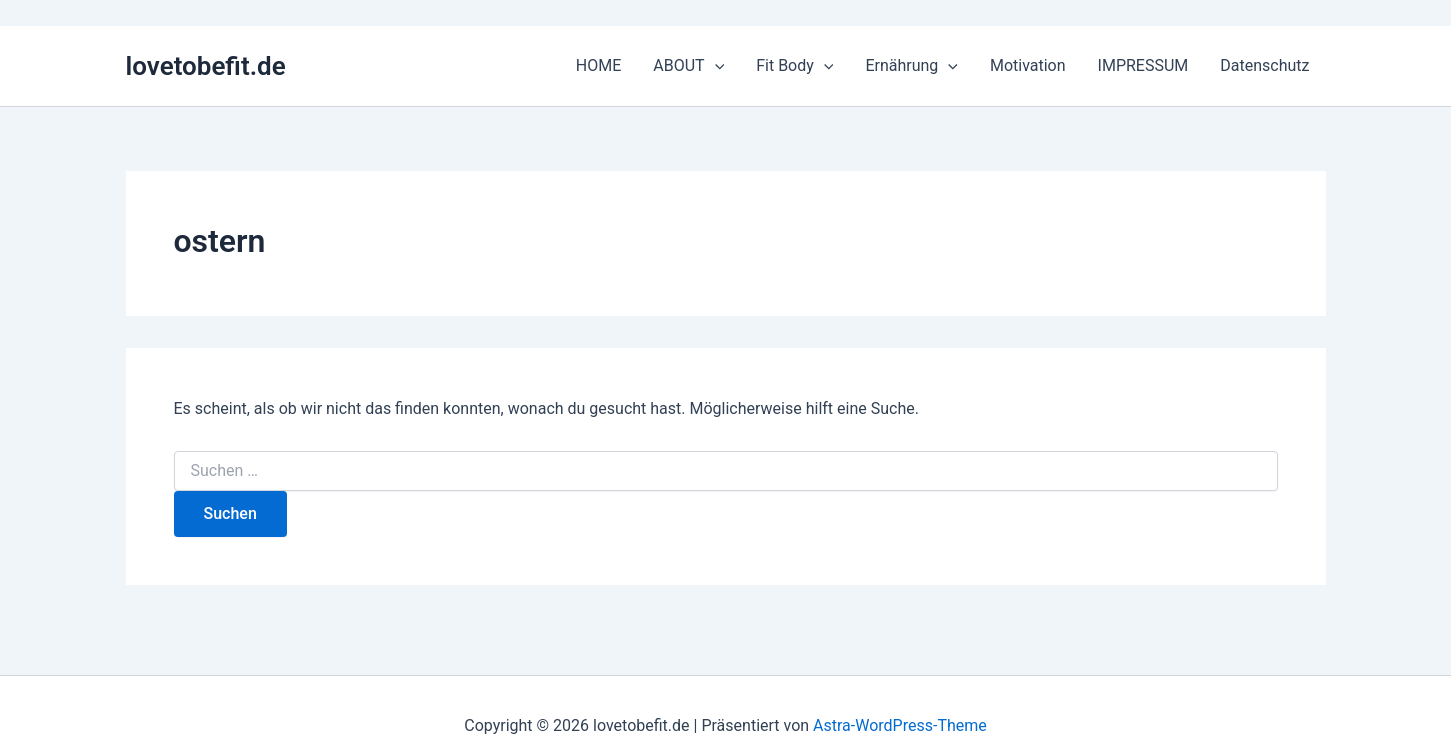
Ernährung (911, 66)
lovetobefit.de (206, 66)
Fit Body (794, 66)
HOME (598, 65)
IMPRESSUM (1143, 65)
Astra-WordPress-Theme (900, 725)
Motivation (1028, 65)
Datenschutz (1264, 65)
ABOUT (688, 66)
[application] (715, 66)
